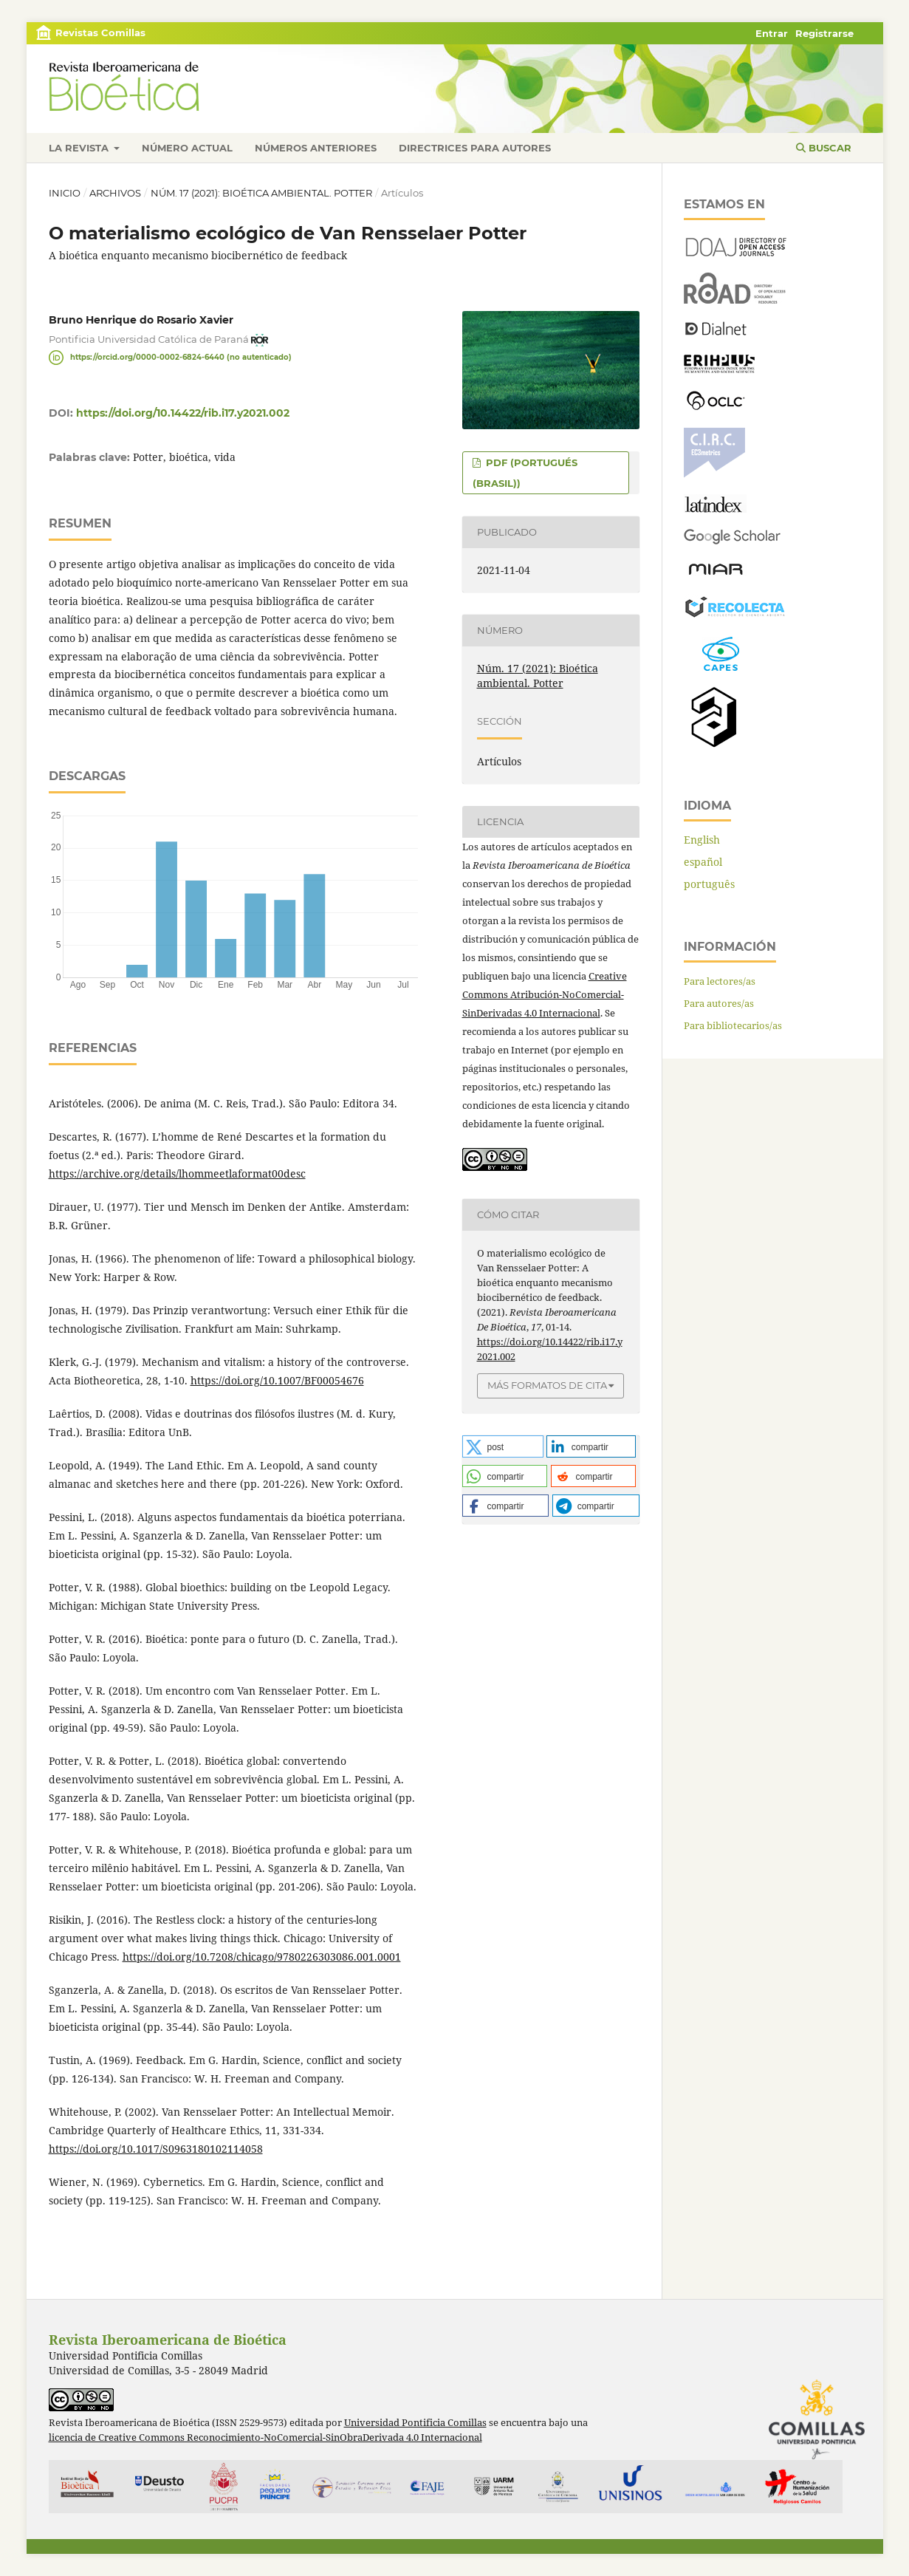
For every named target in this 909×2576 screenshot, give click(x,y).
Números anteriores (316, 148)
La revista (80, 148)
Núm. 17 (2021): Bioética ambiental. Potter (261, 193)
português (709, 884)
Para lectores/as (719, 981)
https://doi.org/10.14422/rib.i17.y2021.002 (182, 413)
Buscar (823, 148)
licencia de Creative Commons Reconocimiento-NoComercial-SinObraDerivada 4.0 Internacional (265, 2437)
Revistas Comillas (100, 32)
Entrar (771, 33)
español (703, 862)
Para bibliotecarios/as (733, 1025)
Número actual (187, 148)
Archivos (115, 193)
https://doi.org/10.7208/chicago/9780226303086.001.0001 (262, 1957)
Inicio (64, 193)
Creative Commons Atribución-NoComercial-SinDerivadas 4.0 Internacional (544, 994)
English (702, 840)
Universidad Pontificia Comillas (415, 2422)
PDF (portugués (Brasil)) (525, 473)
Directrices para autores (475, 148)
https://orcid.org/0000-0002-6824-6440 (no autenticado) (181, 357)
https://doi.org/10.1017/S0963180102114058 (156, 2149)
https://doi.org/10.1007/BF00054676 (277, 1380)
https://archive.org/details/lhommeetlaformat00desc (177, 1173)
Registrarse (824, 33)
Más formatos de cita (547, 1385)
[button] (502, 1446)
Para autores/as (719, 1003)
